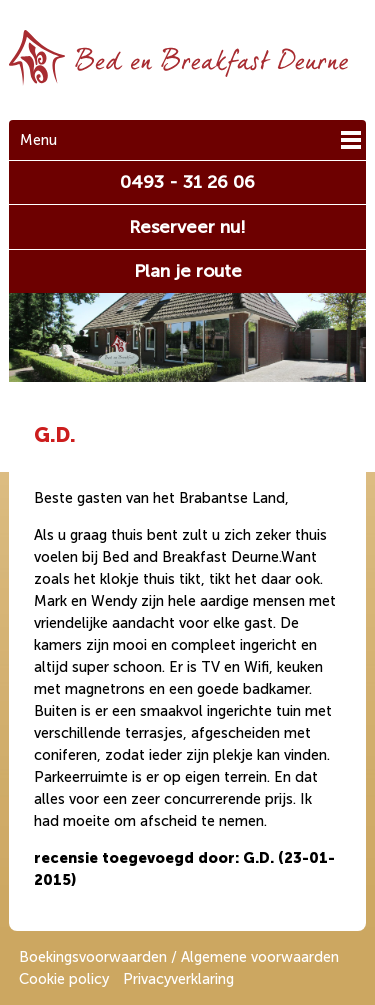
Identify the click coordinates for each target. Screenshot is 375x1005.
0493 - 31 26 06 (187, 182)
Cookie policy (64, 979)
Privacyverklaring (178, 979)
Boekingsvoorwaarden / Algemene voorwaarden (179, 957)
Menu (38, 140)
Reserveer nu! (187, 227)
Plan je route (188, 271)
